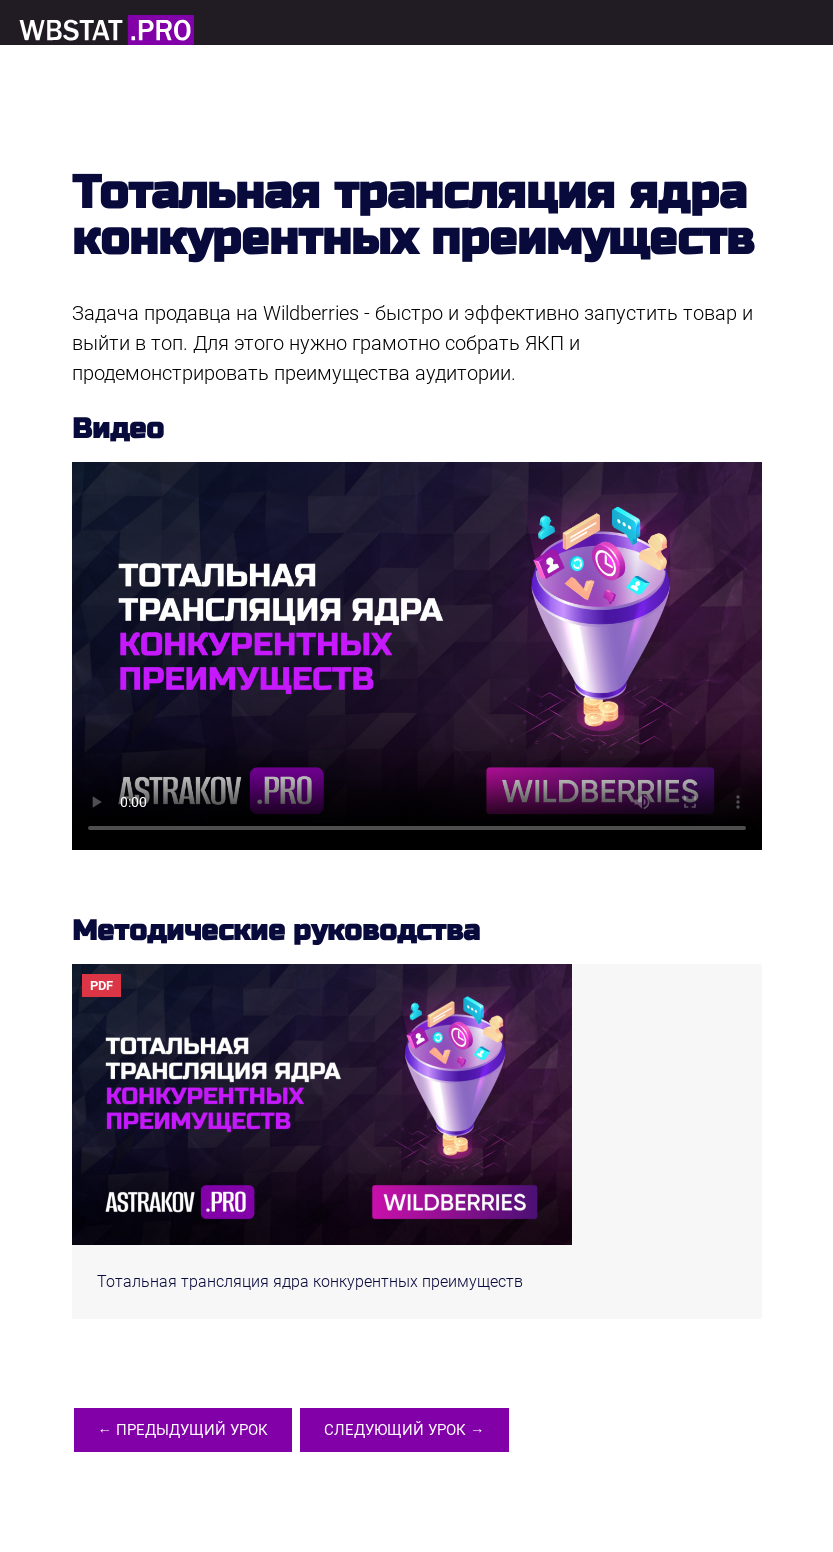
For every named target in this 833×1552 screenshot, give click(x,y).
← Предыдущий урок (183, 1432)
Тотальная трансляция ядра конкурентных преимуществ (310, 1281)
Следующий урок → (405, 1432)
